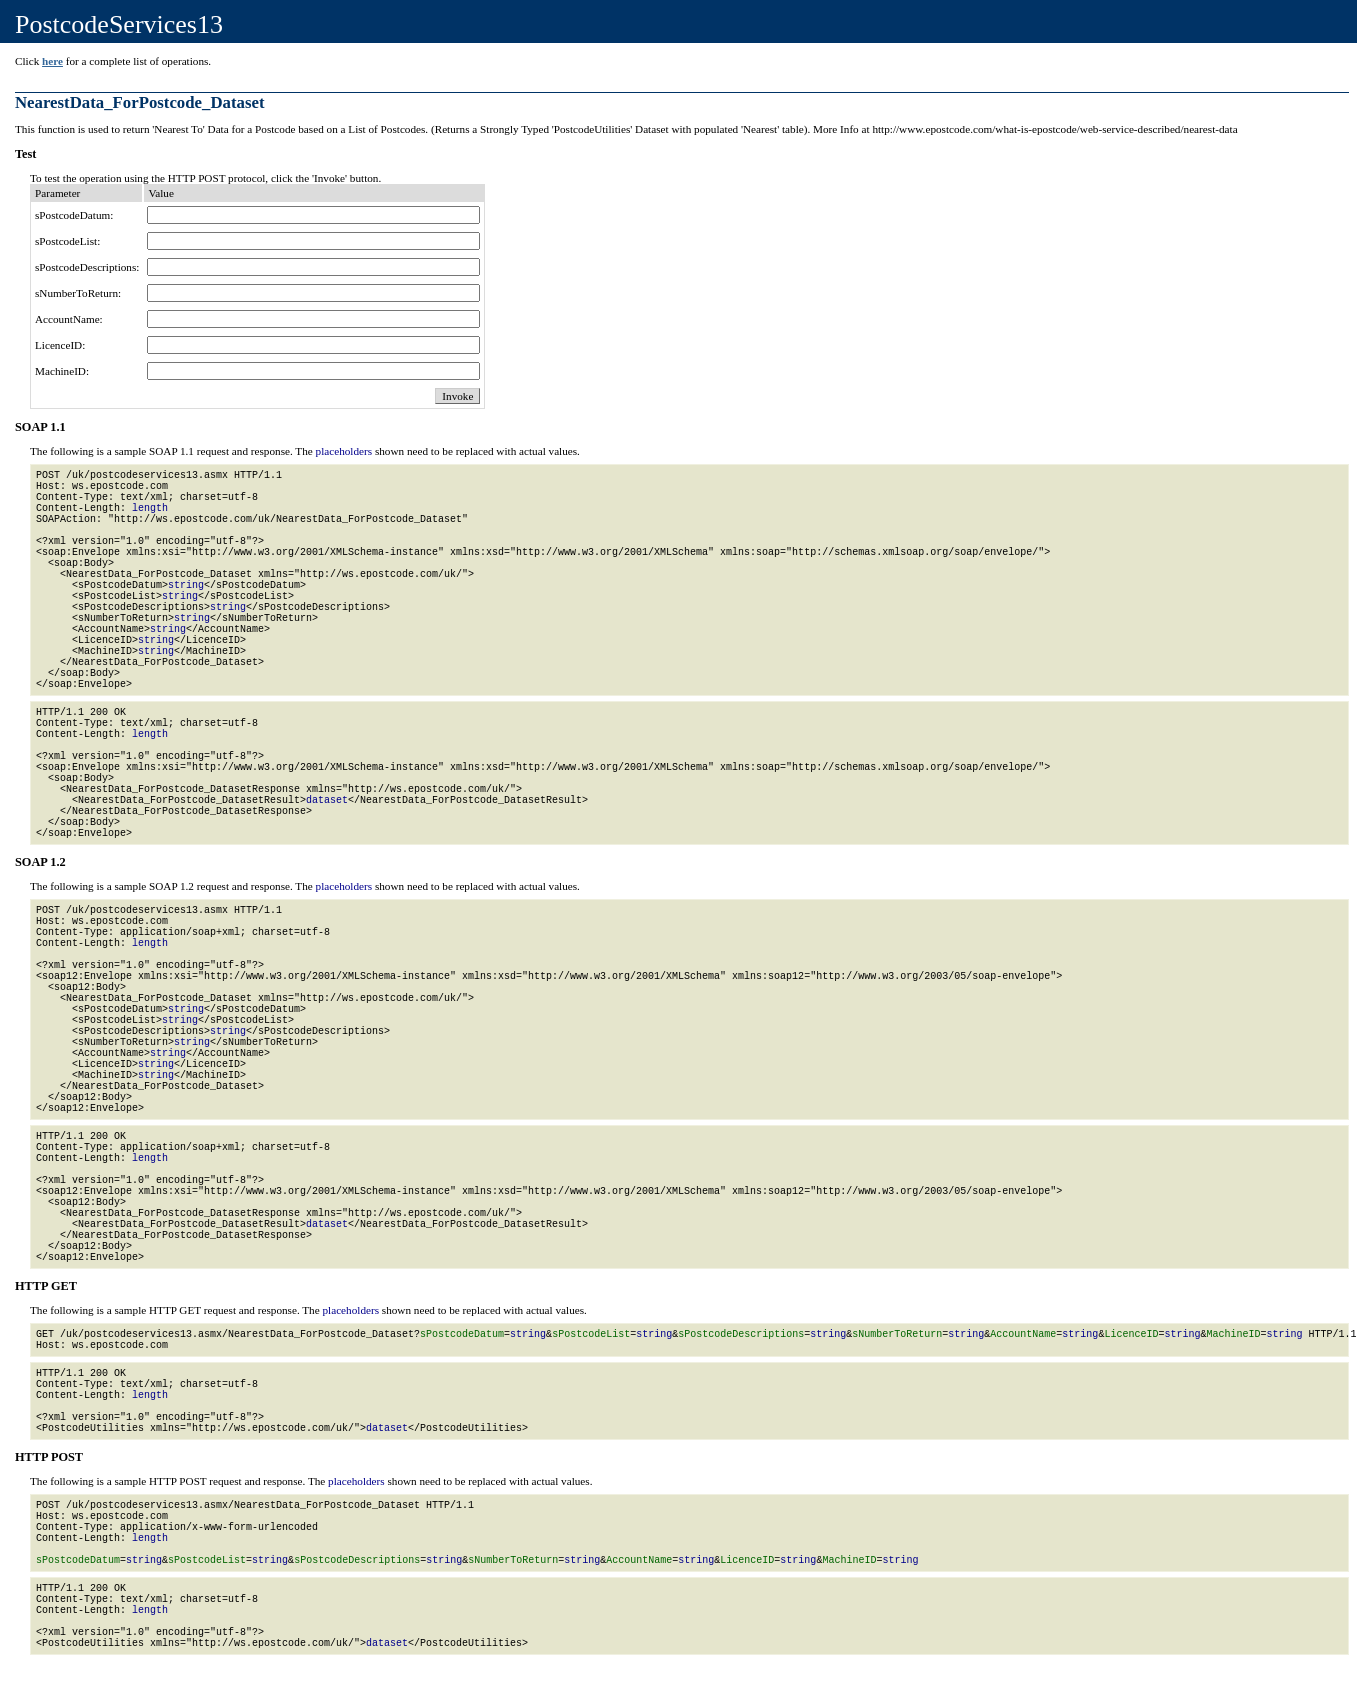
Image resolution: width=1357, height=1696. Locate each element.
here (52, 61)
